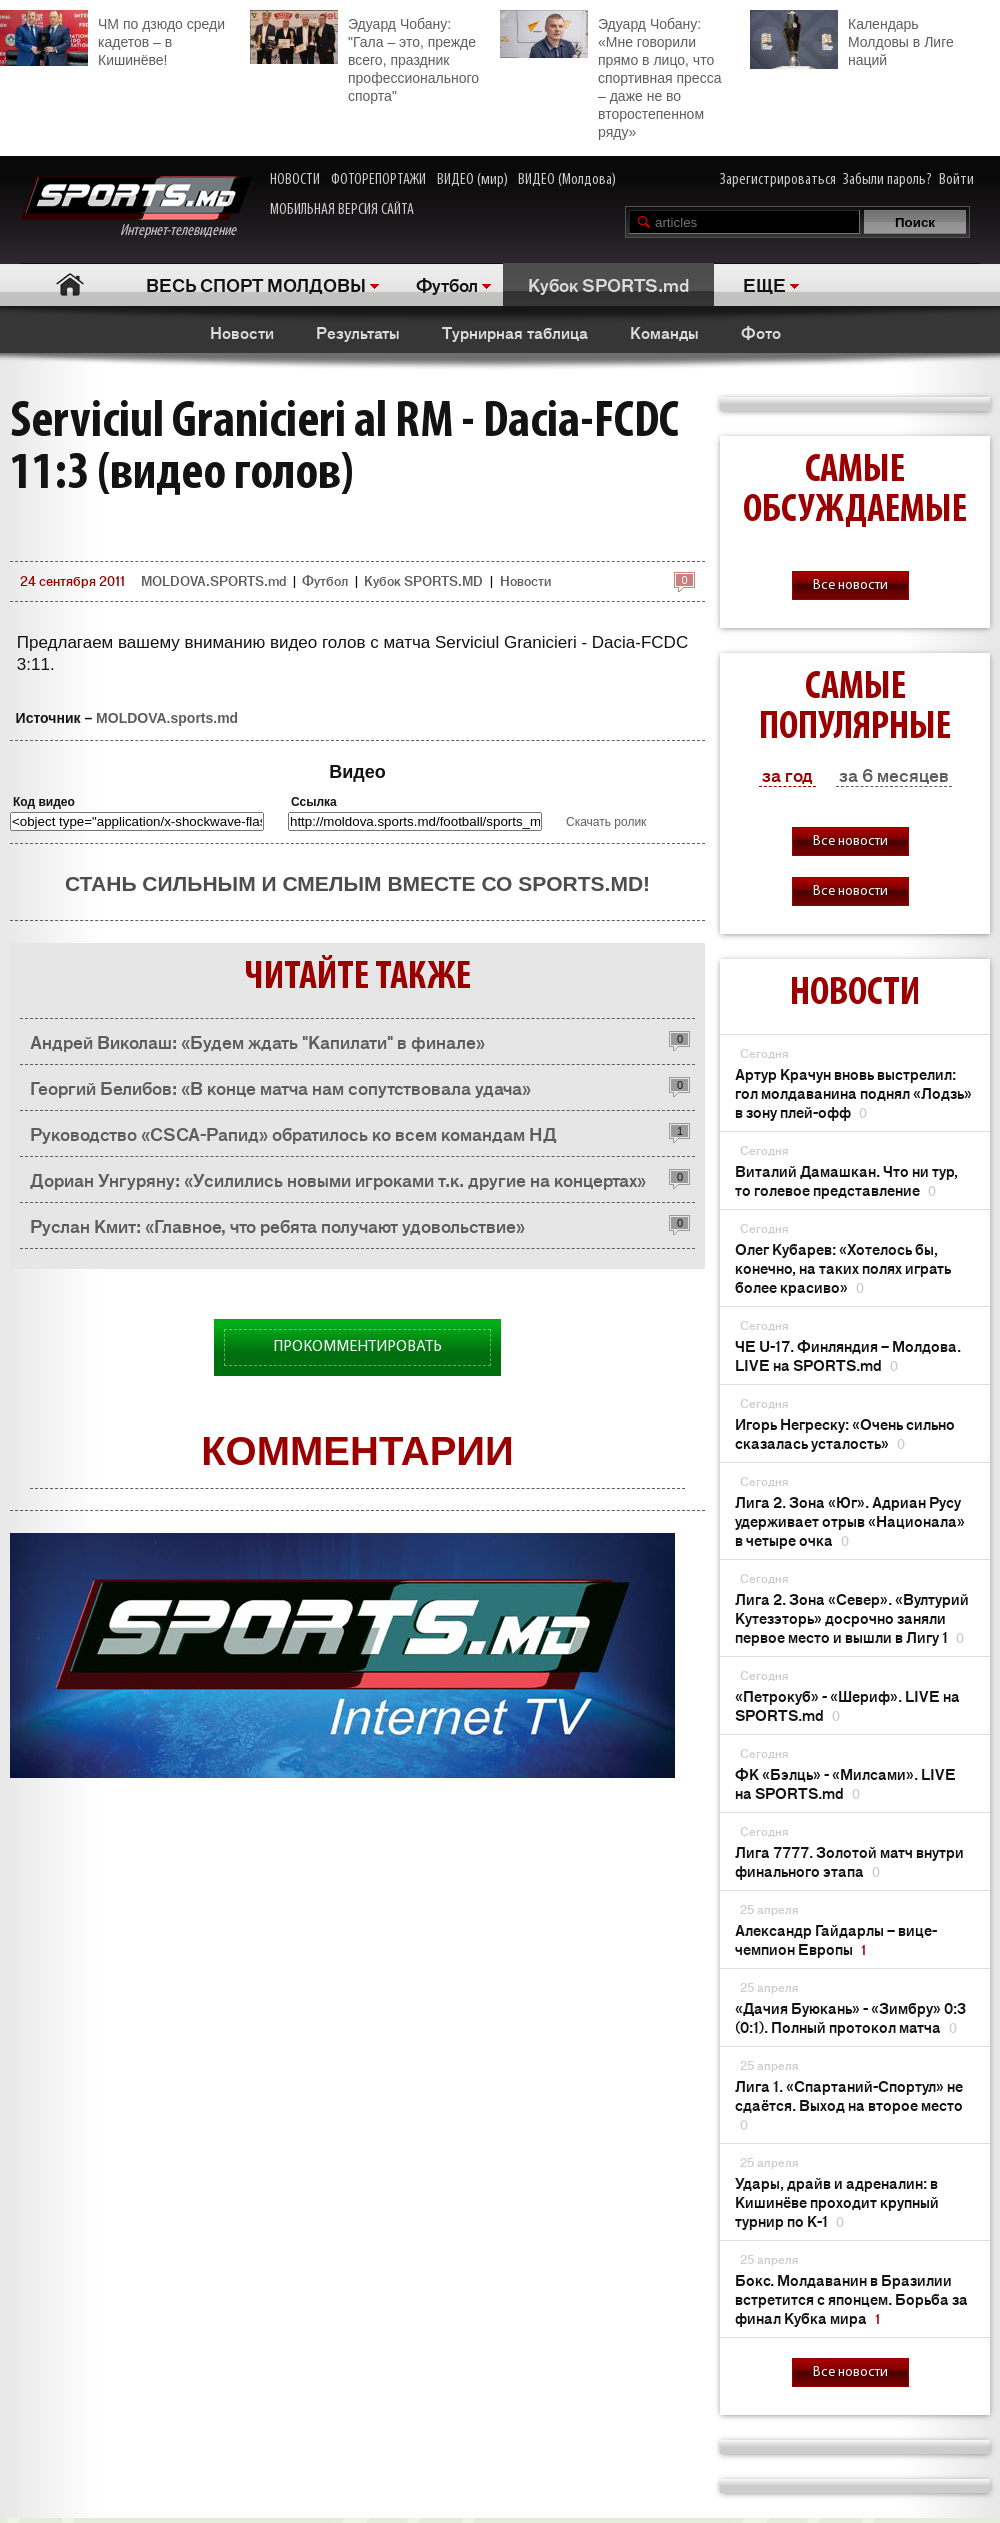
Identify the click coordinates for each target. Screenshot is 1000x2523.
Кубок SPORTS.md (608, 284)
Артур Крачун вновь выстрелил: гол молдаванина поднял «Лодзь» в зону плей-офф (853, 1092)
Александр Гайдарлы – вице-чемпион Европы (836, 1939)
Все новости (850, 585)
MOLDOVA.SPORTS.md (213, 580)
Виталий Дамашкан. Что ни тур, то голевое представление (846, 1180)
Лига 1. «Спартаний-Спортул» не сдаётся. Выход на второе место (849, 2104)
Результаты (358, 332)
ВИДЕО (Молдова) (567, 180)
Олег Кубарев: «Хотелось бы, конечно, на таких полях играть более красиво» (843, 1267)
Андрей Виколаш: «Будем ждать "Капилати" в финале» (257, 1041)
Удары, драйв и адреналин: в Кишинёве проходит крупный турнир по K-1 (837, 2201)
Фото (761, 332)
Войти (956, 180)
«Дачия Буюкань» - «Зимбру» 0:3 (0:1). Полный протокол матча (850, 2017)
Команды (664, 332)
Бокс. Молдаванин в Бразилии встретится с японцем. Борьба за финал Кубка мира (851, 2298)
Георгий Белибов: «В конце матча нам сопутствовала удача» (280, 1087)
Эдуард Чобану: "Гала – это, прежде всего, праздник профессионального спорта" (364, 57)
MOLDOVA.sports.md (167, 718)
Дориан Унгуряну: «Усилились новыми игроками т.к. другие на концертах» (338, 1179)
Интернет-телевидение (135, 207)
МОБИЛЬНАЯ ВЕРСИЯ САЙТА (342, 210)
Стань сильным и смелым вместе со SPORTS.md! (357, 883)
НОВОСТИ (295, 180)
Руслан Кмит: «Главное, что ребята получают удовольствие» (277, 1225)
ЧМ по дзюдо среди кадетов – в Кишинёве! (112, 39)
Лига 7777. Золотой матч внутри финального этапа (849, 1861)
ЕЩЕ (764, 284)
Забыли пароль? (887, 180)
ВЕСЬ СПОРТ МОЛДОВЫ (256, 284)
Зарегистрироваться (778, 180)
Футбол (447, 284)
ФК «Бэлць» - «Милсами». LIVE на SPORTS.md (845, 1783)
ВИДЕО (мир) (472, 180)
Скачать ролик (606, 822)
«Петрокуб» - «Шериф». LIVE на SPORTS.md (847, 1705)
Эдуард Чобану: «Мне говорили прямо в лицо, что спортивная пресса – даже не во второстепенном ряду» (610, 75)
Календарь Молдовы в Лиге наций (852, 39)
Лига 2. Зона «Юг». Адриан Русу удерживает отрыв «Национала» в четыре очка (850, 1520)
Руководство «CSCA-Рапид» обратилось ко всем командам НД (293, 1133)
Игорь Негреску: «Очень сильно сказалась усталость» (845, 1433)
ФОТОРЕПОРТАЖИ (378, 180)
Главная (70, 284)
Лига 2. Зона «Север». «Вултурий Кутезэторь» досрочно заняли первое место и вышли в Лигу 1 (852, 1617)
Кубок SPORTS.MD (423, 580)
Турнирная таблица (515, 332)
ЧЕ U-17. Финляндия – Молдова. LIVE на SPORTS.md (848, 1355)
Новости (242, 332)
